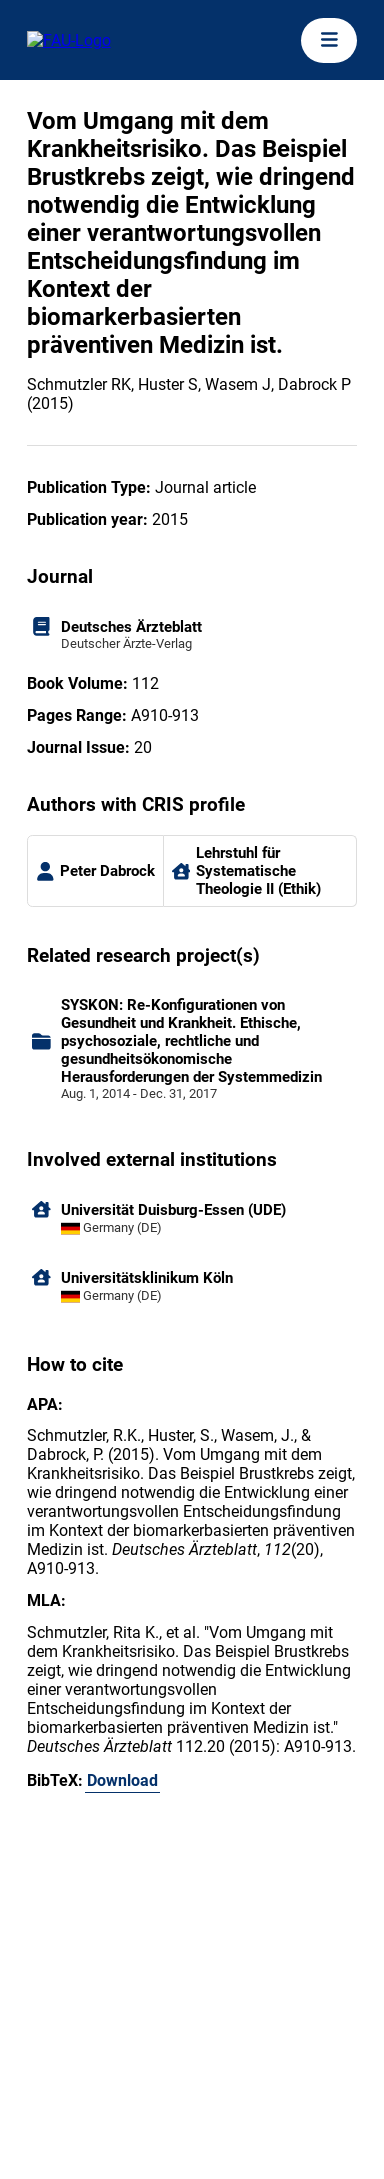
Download (122, 1780)
